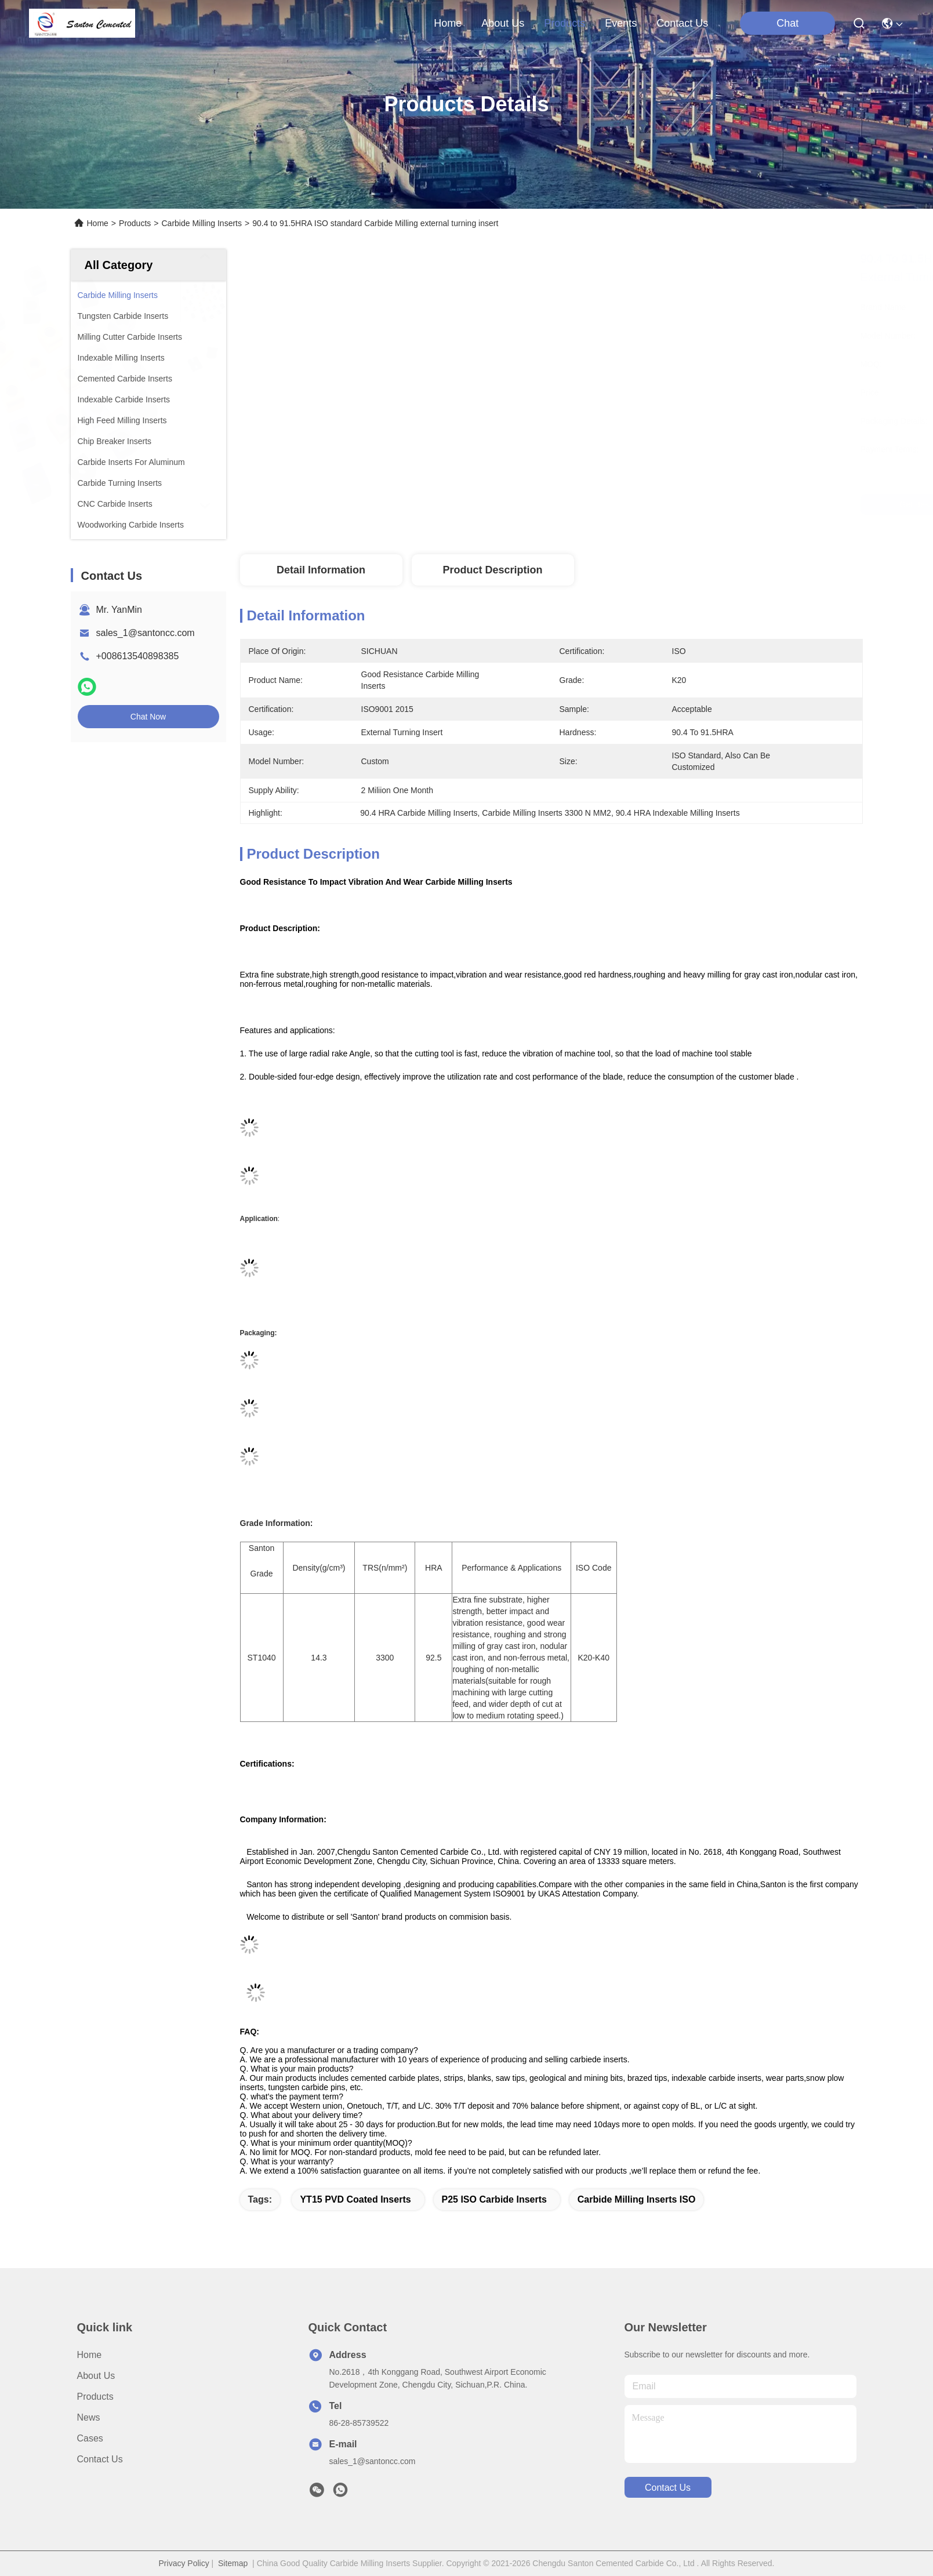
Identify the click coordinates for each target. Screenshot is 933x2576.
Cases (90, 2438)
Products (135, 223)
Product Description (492, 570)
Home (448, 23)
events (621, 23)
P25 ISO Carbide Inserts (494, 2199)
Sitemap (233, 2563)
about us (502, 23)
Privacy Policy (184, 2563)
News (88, 2417)
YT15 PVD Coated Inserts (355, 2199)
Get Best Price (656, 504)
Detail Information (321, 570)
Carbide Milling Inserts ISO (637, 2199)
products (564, 23)
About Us (96, 2376)
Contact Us (100, 2459)
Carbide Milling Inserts (201, 223)
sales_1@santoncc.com (145, 633)
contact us (682, 23)
